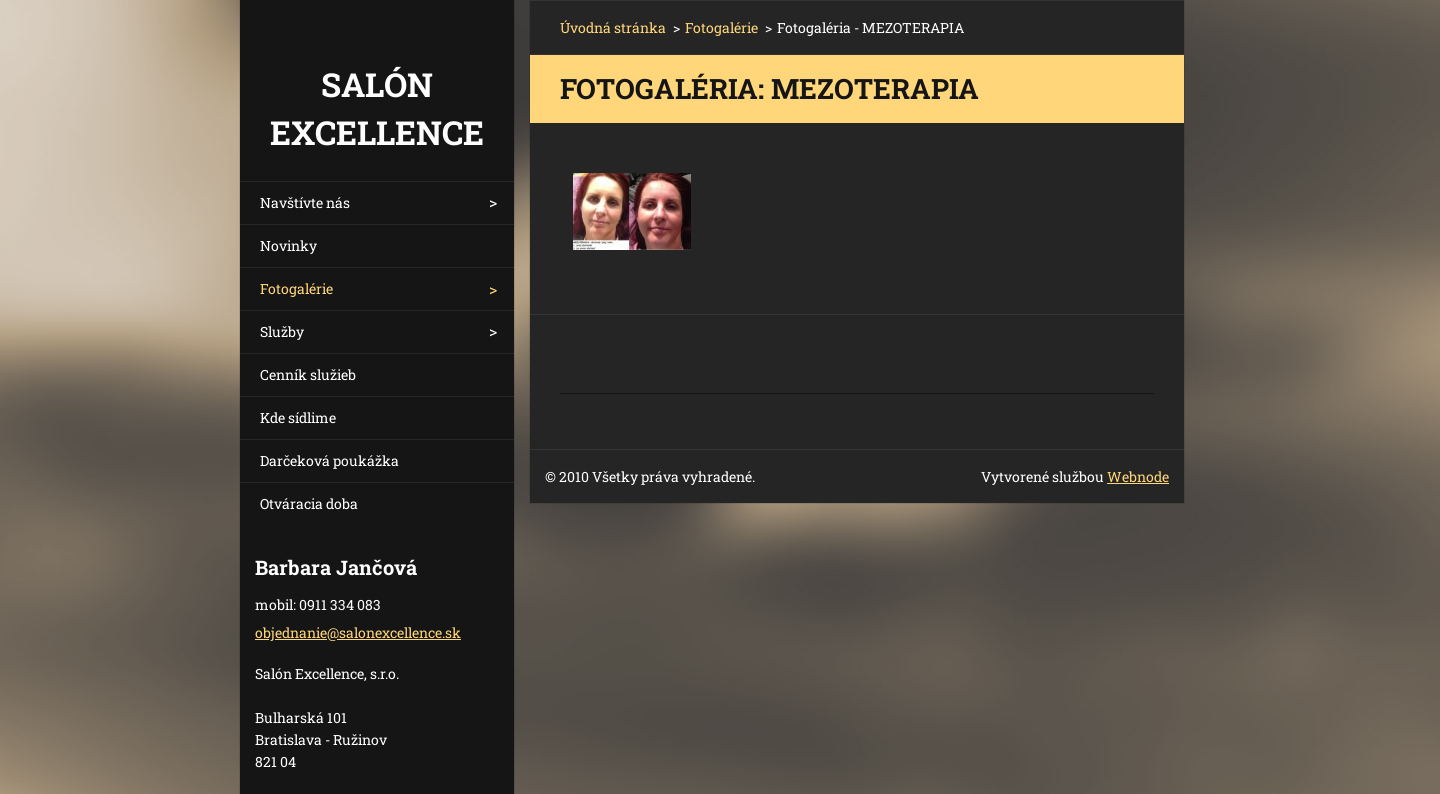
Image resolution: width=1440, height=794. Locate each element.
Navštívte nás (305, 202)
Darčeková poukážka (329, 460)
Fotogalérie (296, 288)
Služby (282, 331)
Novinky (288, 245)
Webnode (1138, 476)
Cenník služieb (308, 374)
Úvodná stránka (613, 27)
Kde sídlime (298, 417)
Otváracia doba (309, 503)
